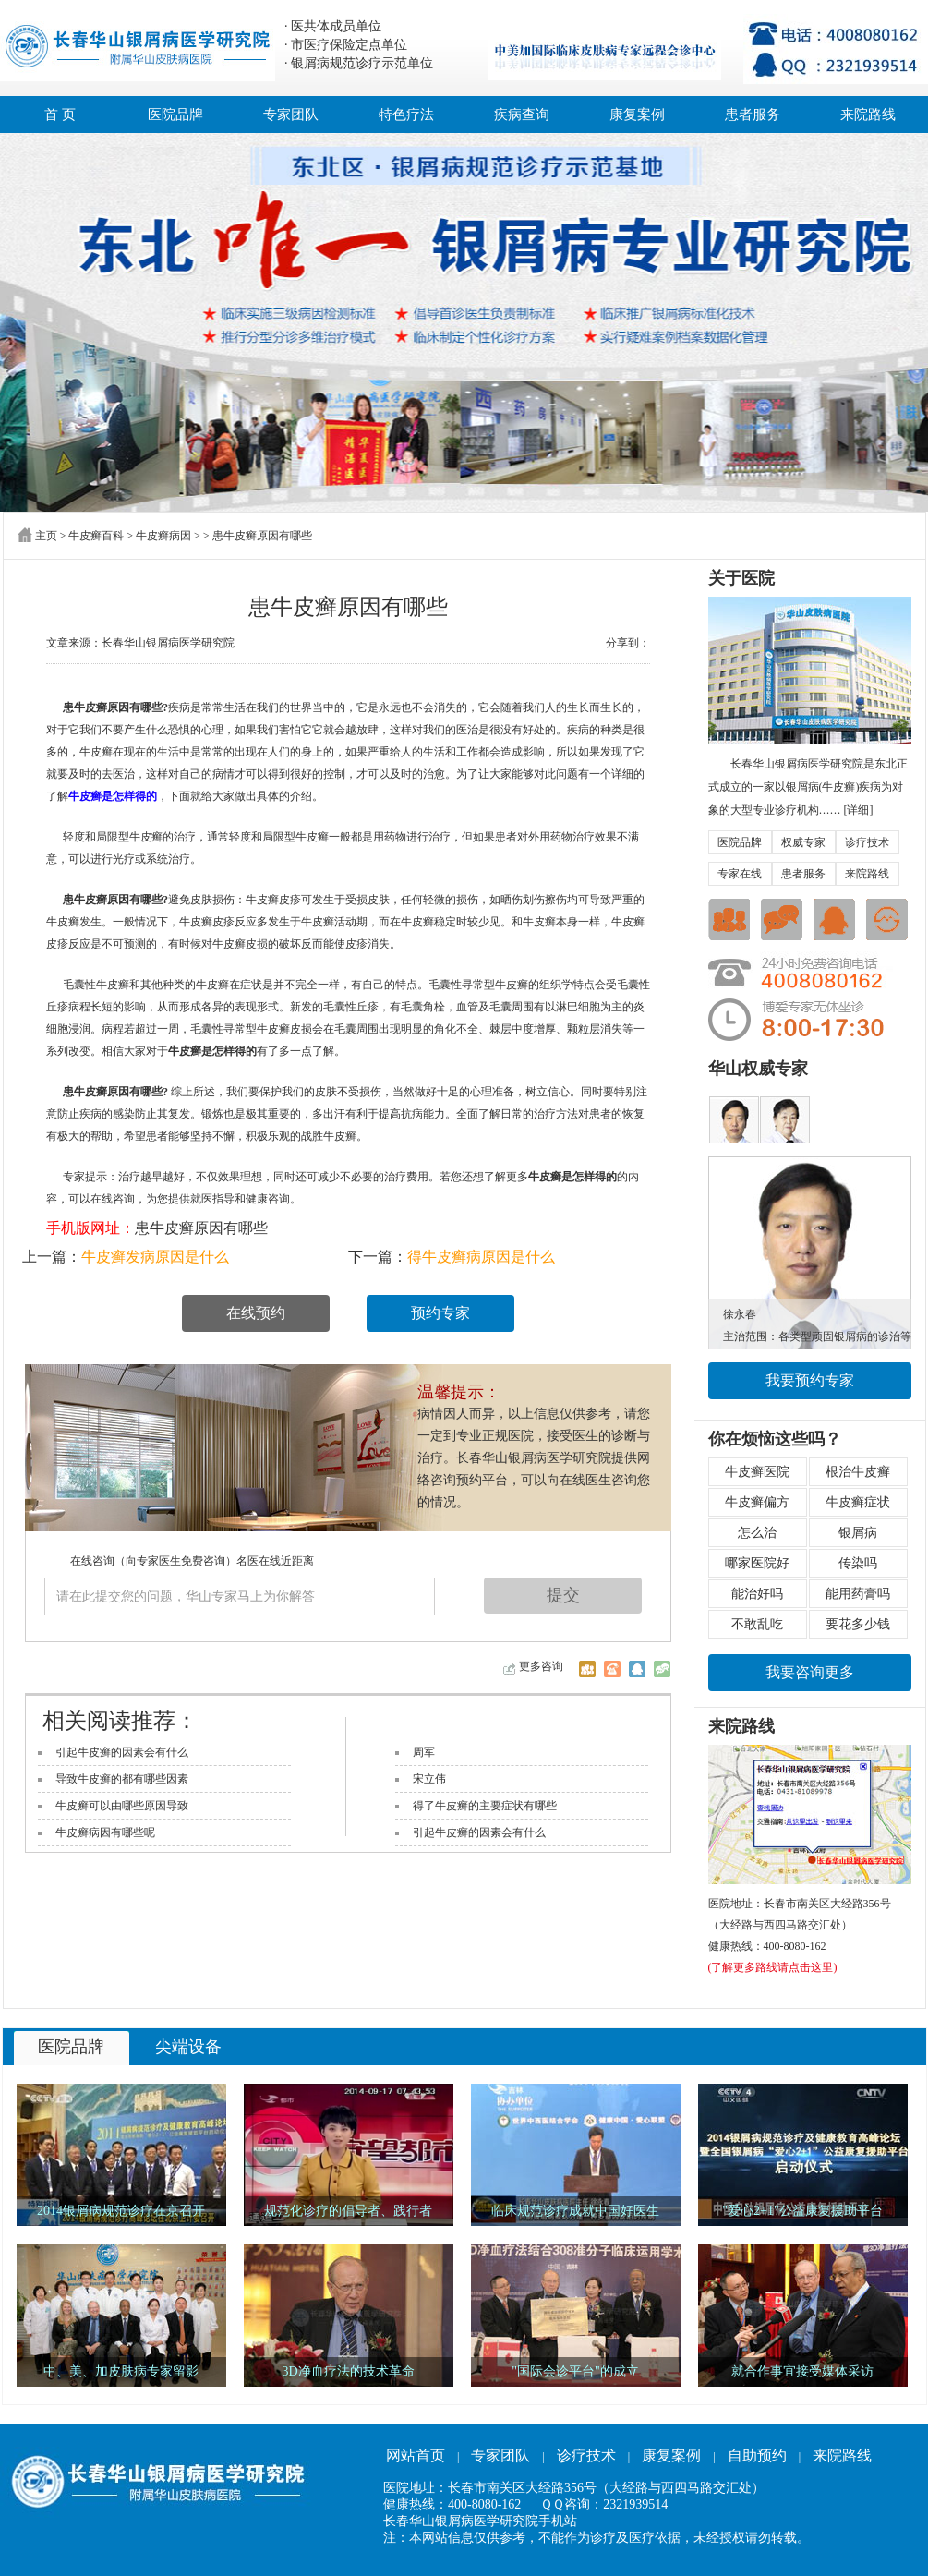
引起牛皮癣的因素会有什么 (121, 1752)
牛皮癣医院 (757, 1472)
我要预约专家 (809, 1380)
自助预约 (757, 2455)
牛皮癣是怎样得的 (112, 796)
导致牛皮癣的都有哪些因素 (121, 1778)
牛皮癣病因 (163, 535)
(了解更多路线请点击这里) (773, 1967)
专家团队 (291, 114)
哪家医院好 (757, 1563)
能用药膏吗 (858, 1594)
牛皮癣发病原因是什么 (155, 1256)
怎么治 (757, 1533)
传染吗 (857, 1563)
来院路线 (868, 114)
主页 (46, 535)
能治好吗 (757, 1594)
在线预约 (255, 1313)
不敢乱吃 (757, 1624)
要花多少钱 (858, 1624)
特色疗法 (406, 114)
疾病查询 (521, 114)
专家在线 (739, 873)
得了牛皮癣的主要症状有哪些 (485, 1805)
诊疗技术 (867, 842)
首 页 (60, 114)
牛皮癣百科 (96, 535)
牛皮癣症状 (858, 1502)
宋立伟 (429, 1778)
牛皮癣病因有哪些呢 (105, 1832)
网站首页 (415, 2455)
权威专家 (803, 842)
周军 (424, 1752)
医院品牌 (175, 114)
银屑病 (857, 1533)
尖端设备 (188, 2047)
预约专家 (440, 1313)
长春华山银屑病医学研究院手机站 (480, 2521)
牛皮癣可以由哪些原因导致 (121, 1805)
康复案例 (637, 114)
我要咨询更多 (809, 1672)
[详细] (859, 810)
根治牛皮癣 (858, 1472)
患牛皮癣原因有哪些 (201, 1228)
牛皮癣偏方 (757, 1502)
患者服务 (752, 114)
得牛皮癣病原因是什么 (481, 1256)
